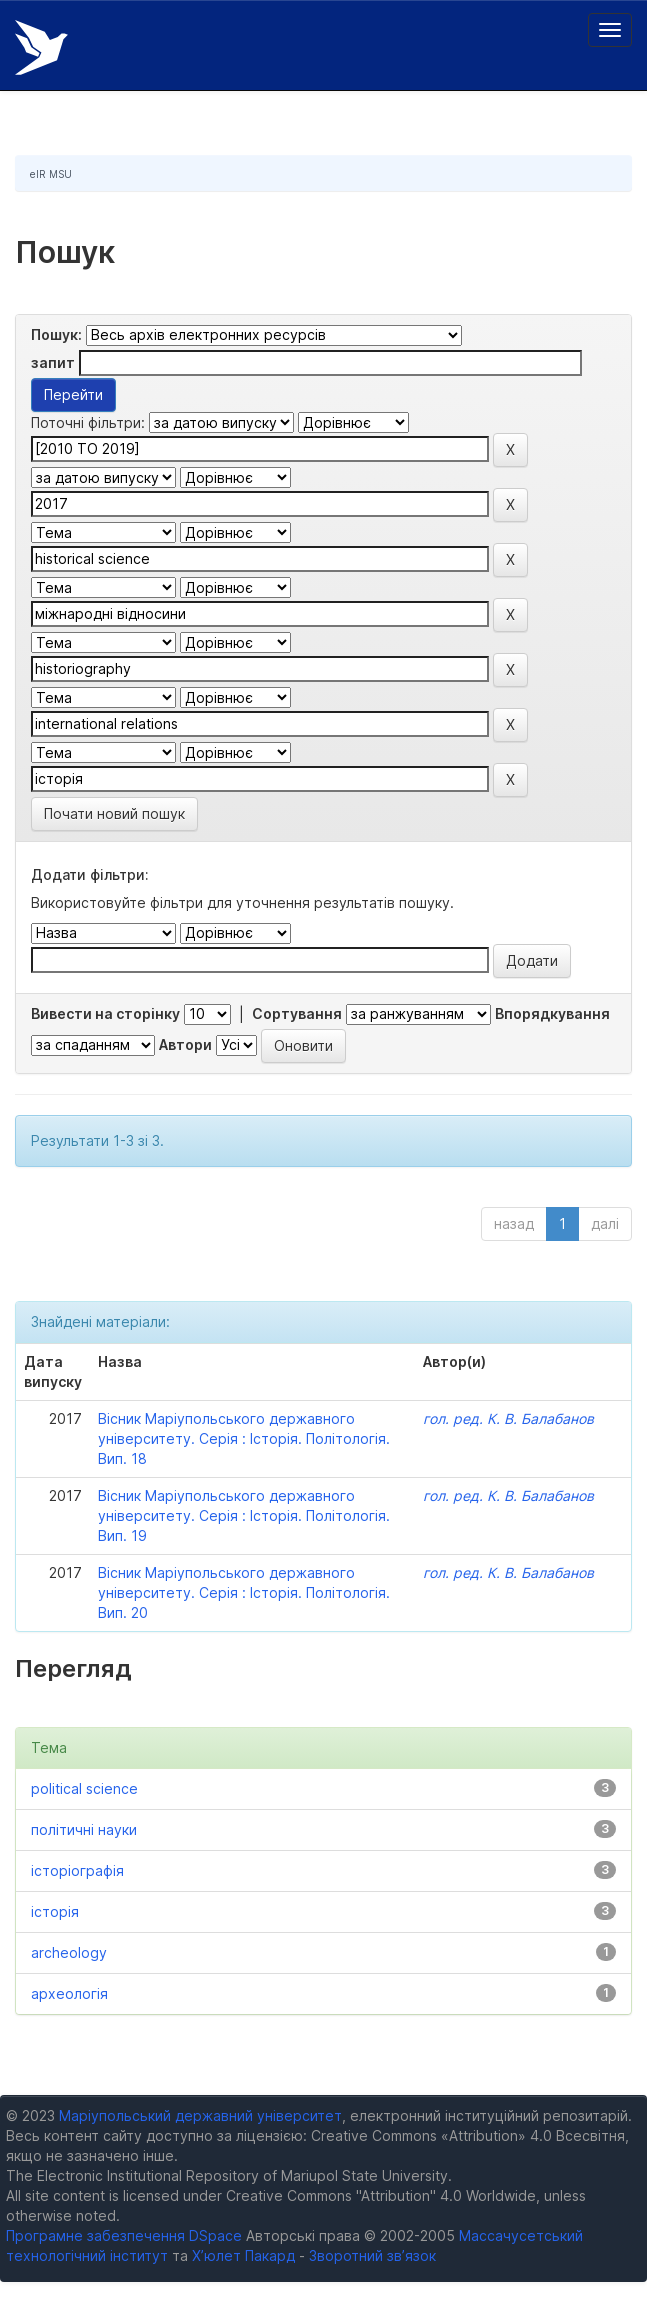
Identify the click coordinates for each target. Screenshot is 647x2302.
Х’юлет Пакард (243, 2255)
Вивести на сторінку (105, 1013)
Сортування (297, 1013)
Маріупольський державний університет (200, 2115)
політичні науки (84, 1829)
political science (84, 1788)
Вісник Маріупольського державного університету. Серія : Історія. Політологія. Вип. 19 (244, 1515)
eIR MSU (51, 174)
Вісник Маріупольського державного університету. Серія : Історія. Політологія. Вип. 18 (244, 1438)
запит (53, 362)
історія (55, 1911)
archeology (69, 1952)
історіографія (77, 1870)
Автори (185, 1044)
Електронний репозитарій (41, 47)
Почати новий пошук (114, 813)
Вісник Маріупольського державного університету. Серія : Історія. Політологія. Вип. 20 (244, 1592)
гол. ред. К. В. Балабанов (508, 1418)
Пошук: (56, 334)
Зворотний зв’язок (372, 2255)
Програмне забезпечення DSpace (124, 2235)
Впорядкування (552, 1013)
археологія (69, 1993)
